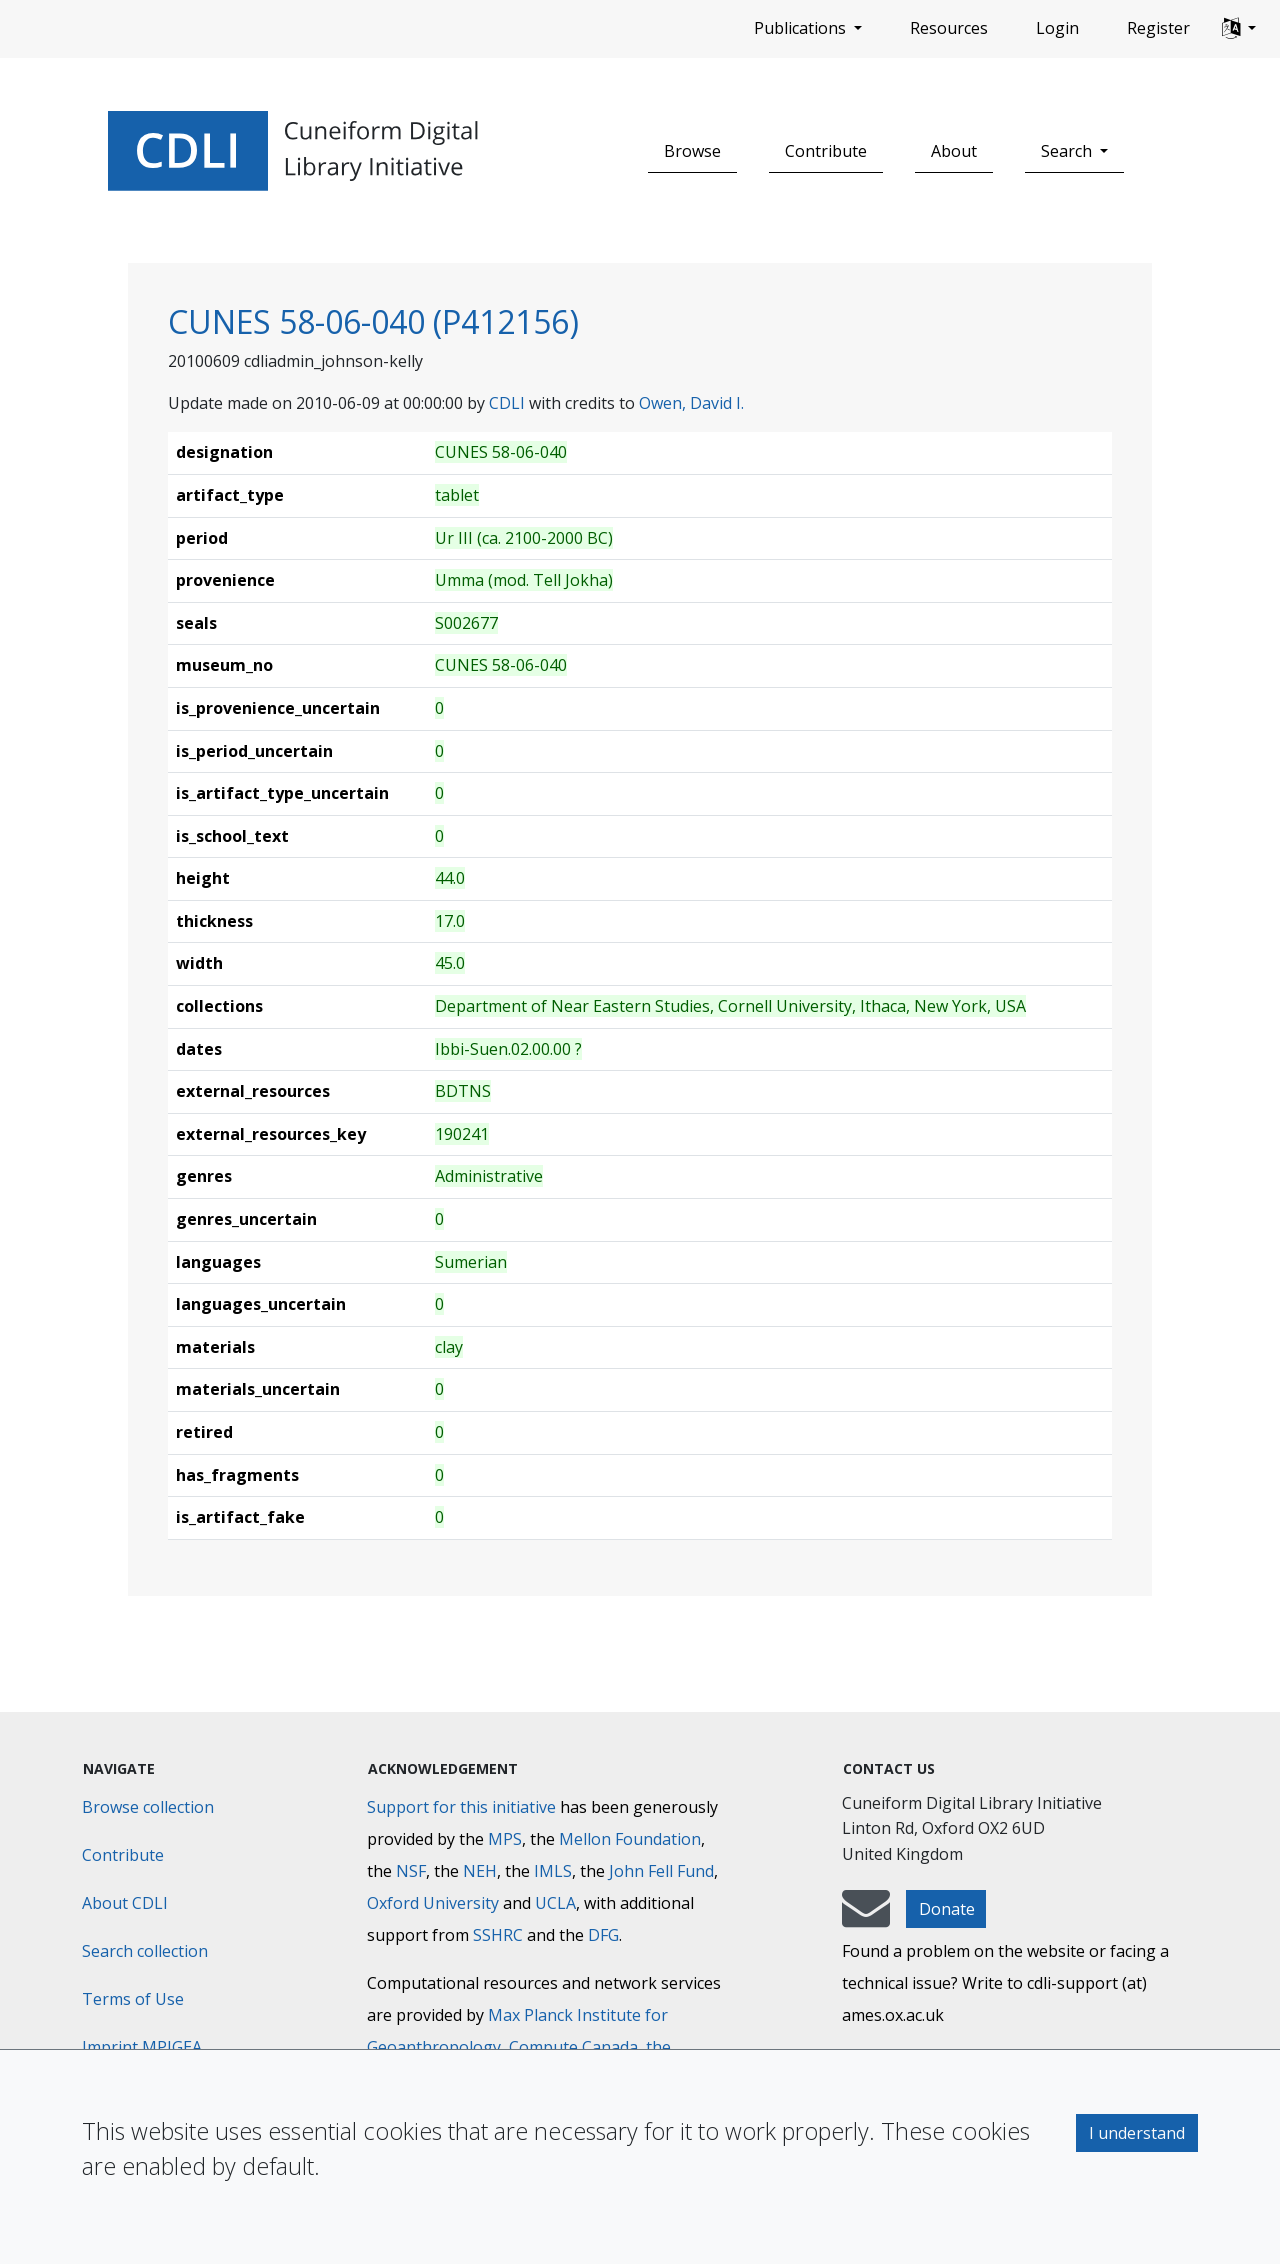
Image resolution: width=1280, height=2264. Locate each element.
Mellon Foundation (630, 1839)
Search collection (145, 1951)
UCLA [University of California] (555, 1903)
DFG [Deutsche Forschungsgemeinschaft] (603, 1935)
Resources (949, 28)
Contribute (826, 151)
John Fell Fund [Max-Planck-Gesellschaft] (661, 1871)
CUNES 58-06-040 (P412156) (373, 321)
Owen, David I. (691, 403)
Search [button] (1068, 151)
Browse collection (148, 1807)
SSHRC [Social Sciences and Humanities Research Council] (498, 1935)
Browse (692, 151)
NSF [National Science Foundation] (411, 1871)
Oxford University (433, 1903)
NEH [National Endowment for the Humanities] (480, 1871)
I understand (1137, 2133)
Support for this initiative (461, 1807)
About (954, 151)
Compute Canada (573, 2047)
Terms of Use (133, 1999)
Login (1057, 28)
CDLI (507, 403)
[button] (1239, 29)
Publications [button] (802, 28)
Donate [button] (947, 1909)
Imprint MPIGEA (142, 2047)
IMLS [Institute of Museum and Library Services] (553, 1871)
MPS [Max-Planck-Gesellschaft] (505, 1839)
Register (1158, 28)
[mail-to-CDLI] (866, 1918)
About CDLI (125, 1903)
